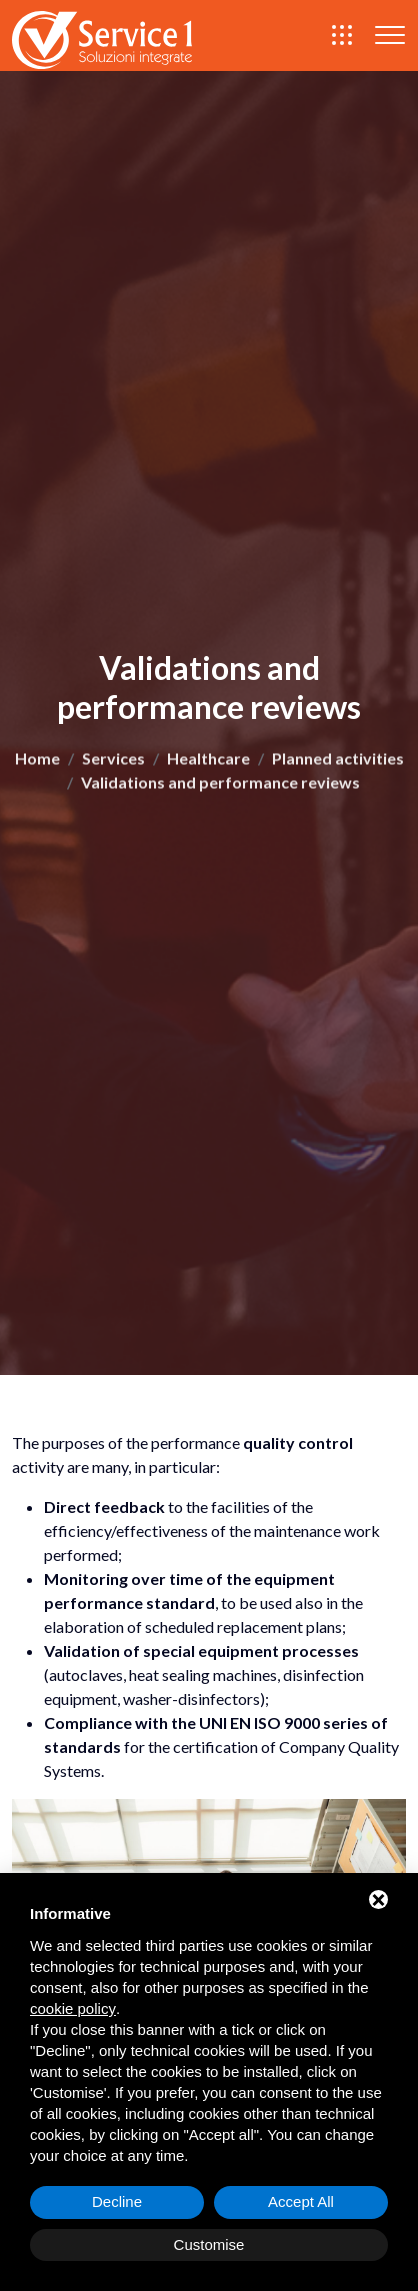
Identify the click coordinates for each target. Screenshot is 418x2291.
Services (113, 762)
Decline (117, 2201)
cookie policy (73, 2008)
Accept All (301, 2201)
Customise (209, 2244)
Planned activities (338, 762)
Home (37, 762)
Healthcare (208, 762)
